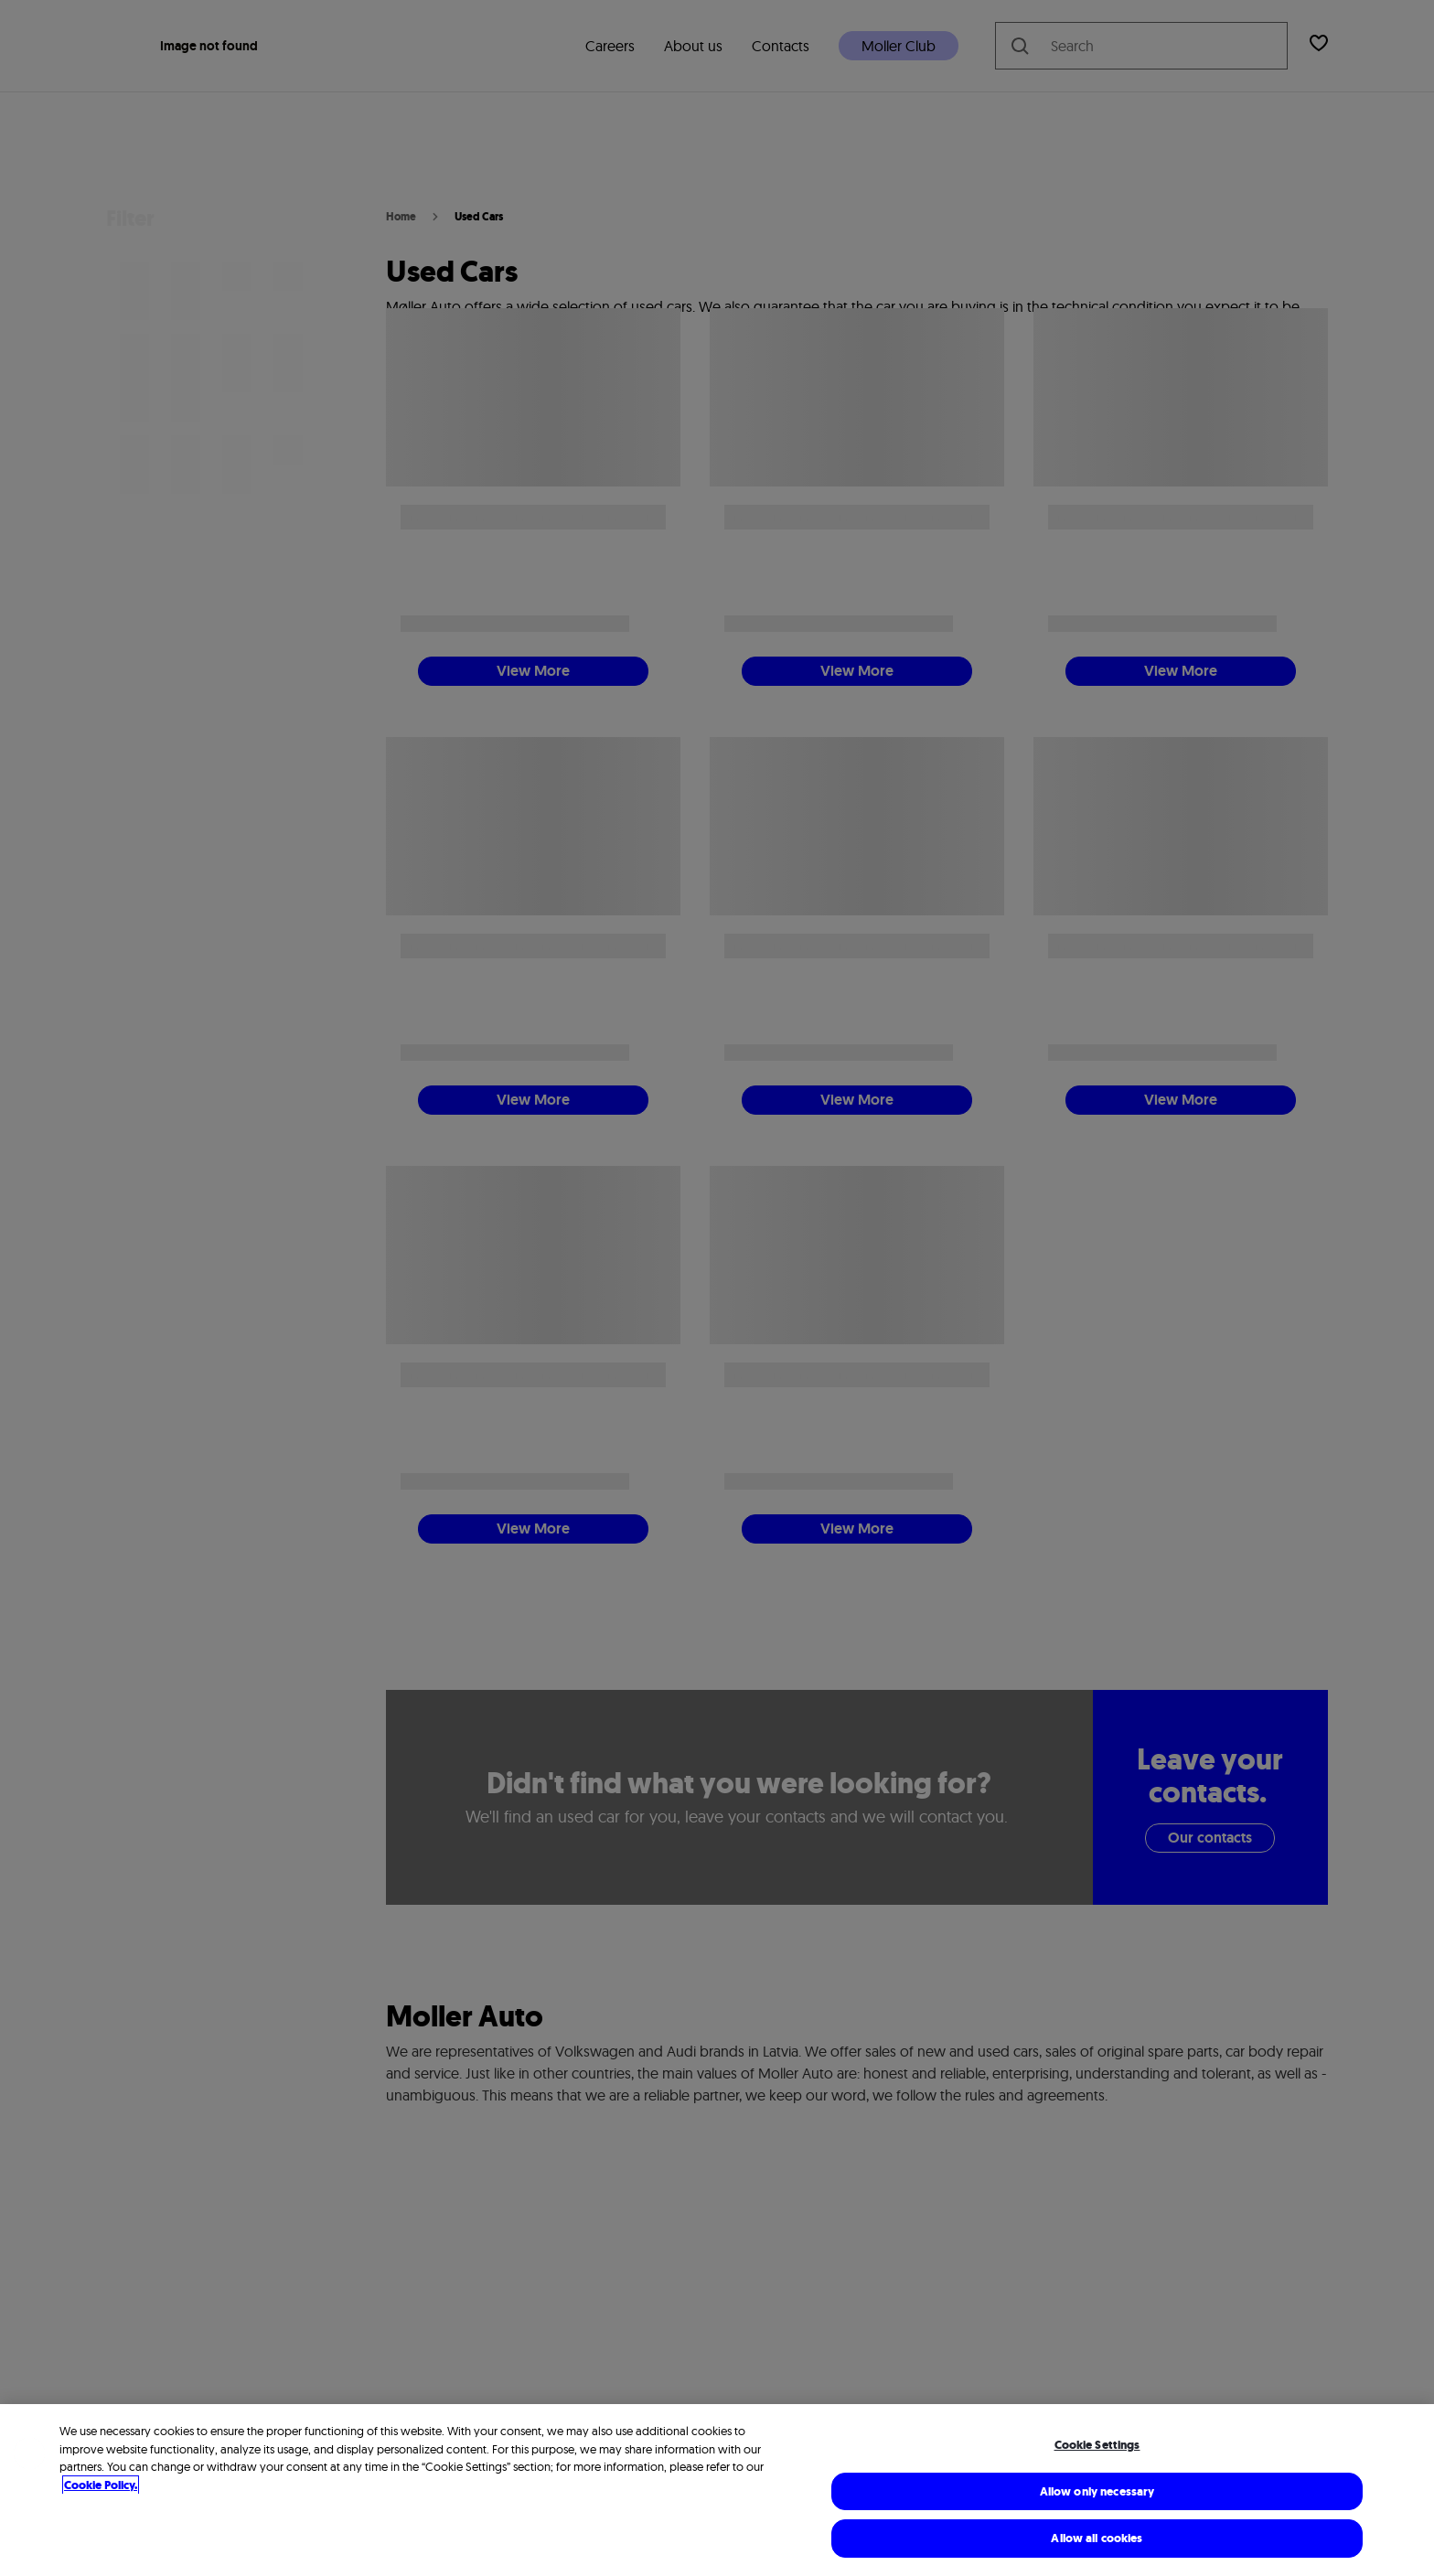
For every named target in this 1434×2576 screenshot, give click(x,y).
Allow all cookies (1096, 2538)
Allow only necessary (1097, 2491)
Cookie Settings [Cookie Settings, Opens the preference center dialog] (1097, 2445)
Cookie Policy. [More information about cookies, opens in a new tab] (100, 2485)
